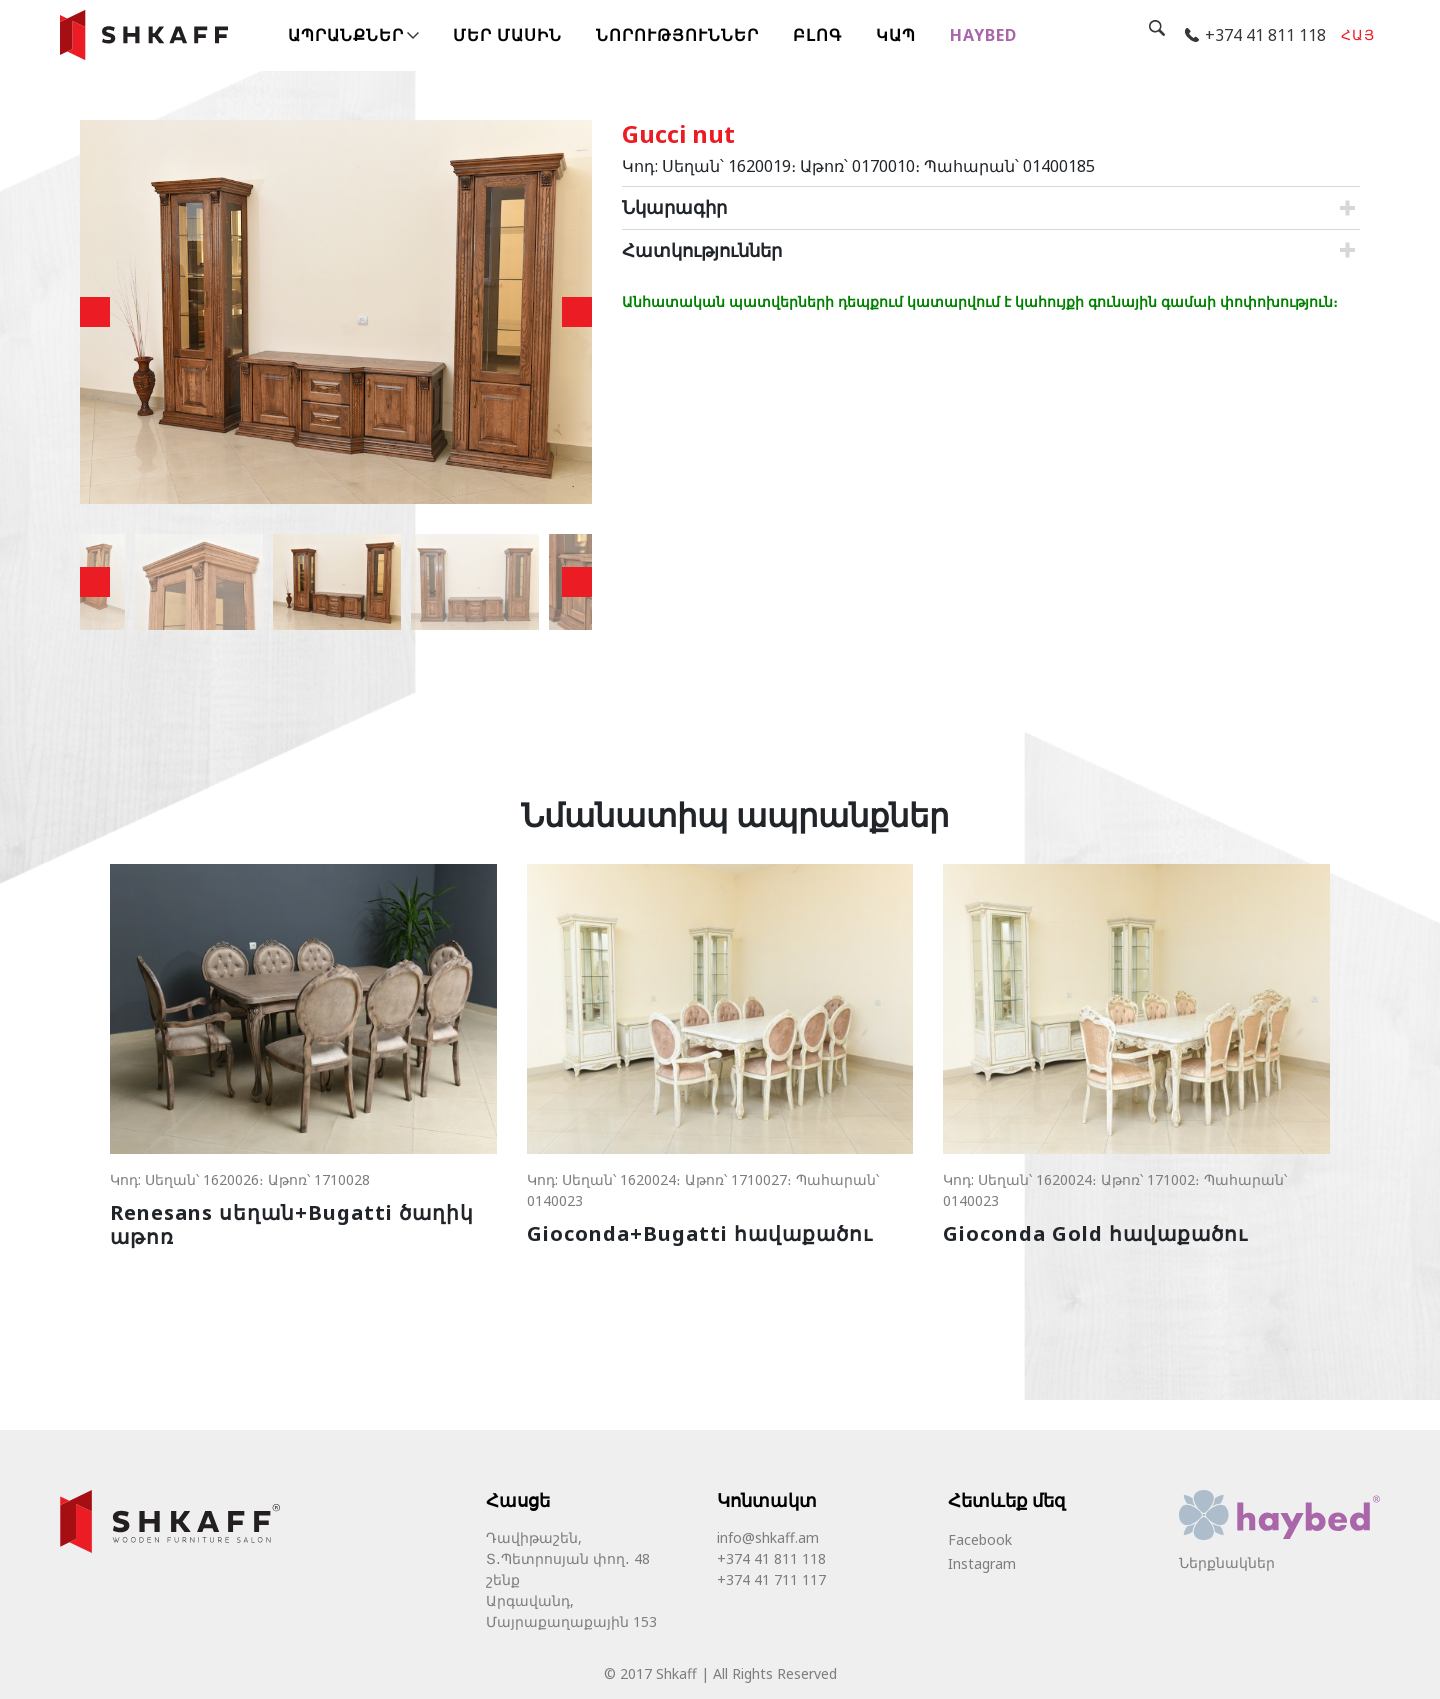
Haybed (983, 35)
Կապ (896, 35)
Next (577, 312)
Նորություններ (677, 35)
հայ (1358, 34)
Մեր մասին (507, 35)
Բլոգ (817, 35)
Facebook (980, 1539)
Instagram (982, 1563)
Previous (95, 312)
